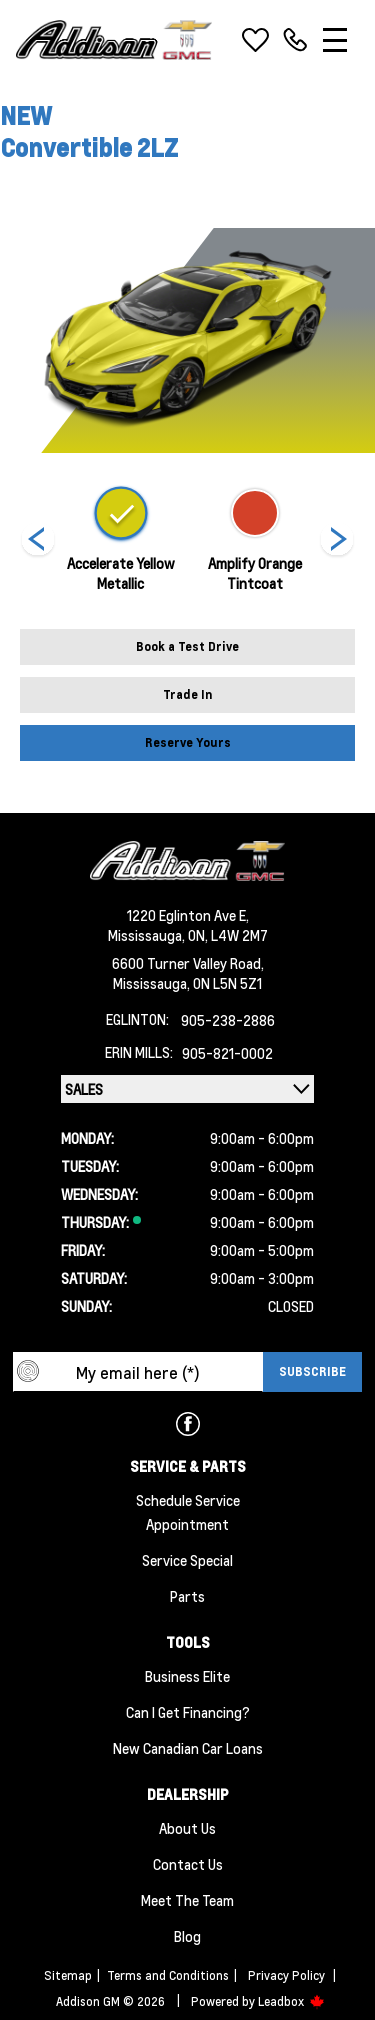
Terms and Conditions (168, 1975)
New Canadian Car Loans (188, 1748)
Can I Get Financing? (188, 1712)
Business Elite (187, 1676)
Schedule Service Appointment (188, 1512)
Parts (187, 1596)
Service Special (187, 1560)
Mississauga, (148, 935)
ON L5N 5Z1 (227, 983)
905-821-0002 (227, 1053)
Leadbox (291, 2001)
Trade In (188, 694)
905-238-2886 (228, 1020)
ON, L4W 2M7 (228, 935)
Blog (187, 1936)
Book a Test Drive (187, 646)
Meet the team (187, 1900)
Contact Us (188, 1864)
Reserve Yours (188, 742)
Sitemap (68, 1975)
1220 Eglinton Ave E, (188, 915)
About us (187, 1828)
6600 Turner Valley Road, (188, 963)
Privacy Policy (286, 1975)
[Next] (38, 541)
